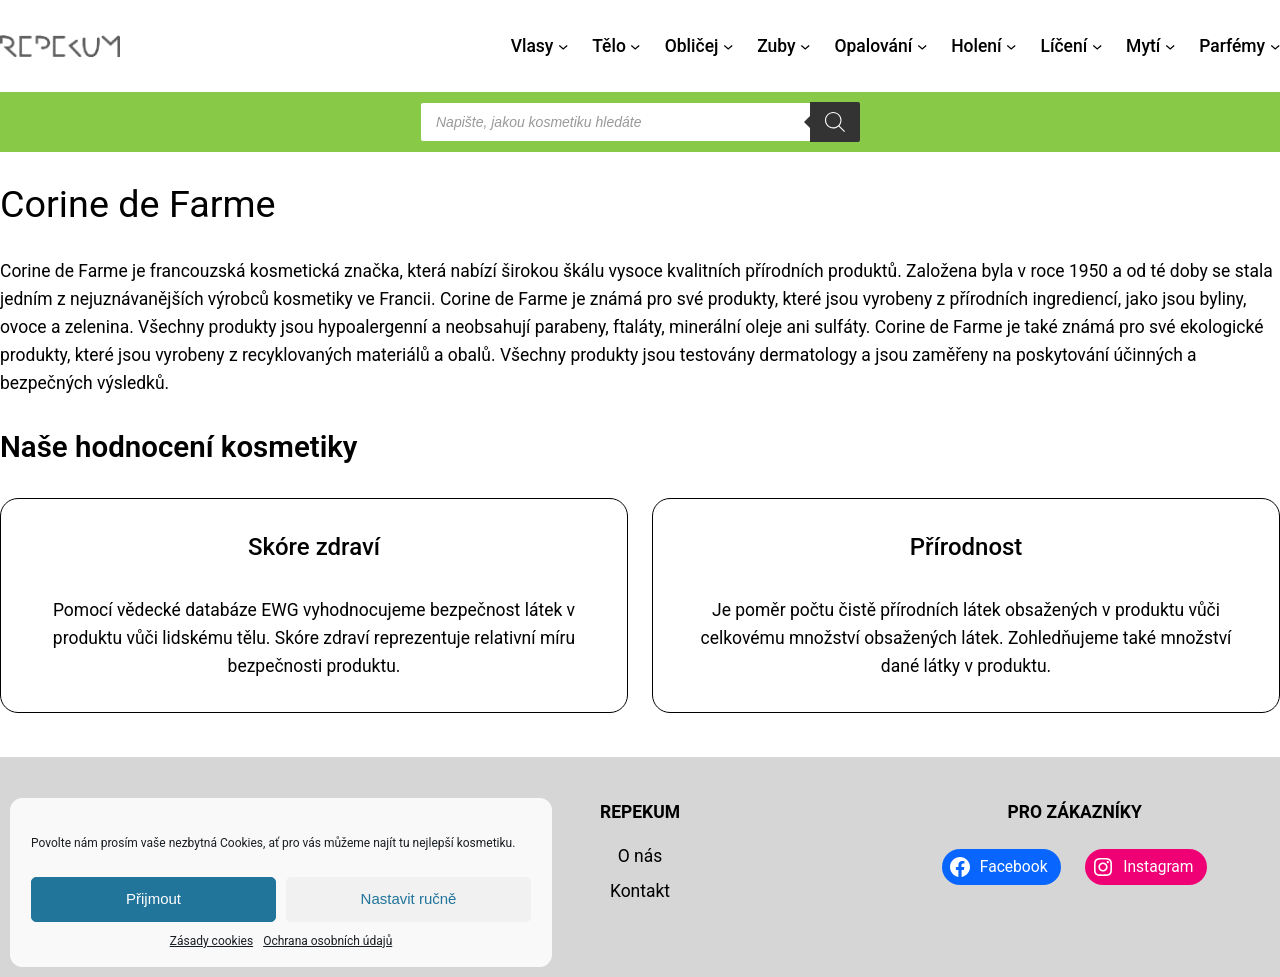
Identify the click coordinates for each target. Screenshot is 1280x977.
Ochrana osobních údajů (327, 941)
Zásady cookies (211, 941)
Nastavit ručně (409, 898)
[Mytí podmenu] (1170, 46)
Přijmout (153, 898)
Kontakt (640, 891)
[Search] (835, 122)
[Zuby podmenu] (805, 46)
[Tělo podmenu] (635, 46)
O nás (640, 856)
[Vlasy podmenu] (563, 46)
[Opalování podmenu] (922, 46)
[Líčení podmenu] (1097, 46)
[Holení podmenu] (1011, 46)
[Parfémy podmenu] (1275, 46)
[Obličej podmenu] (728, 46)
